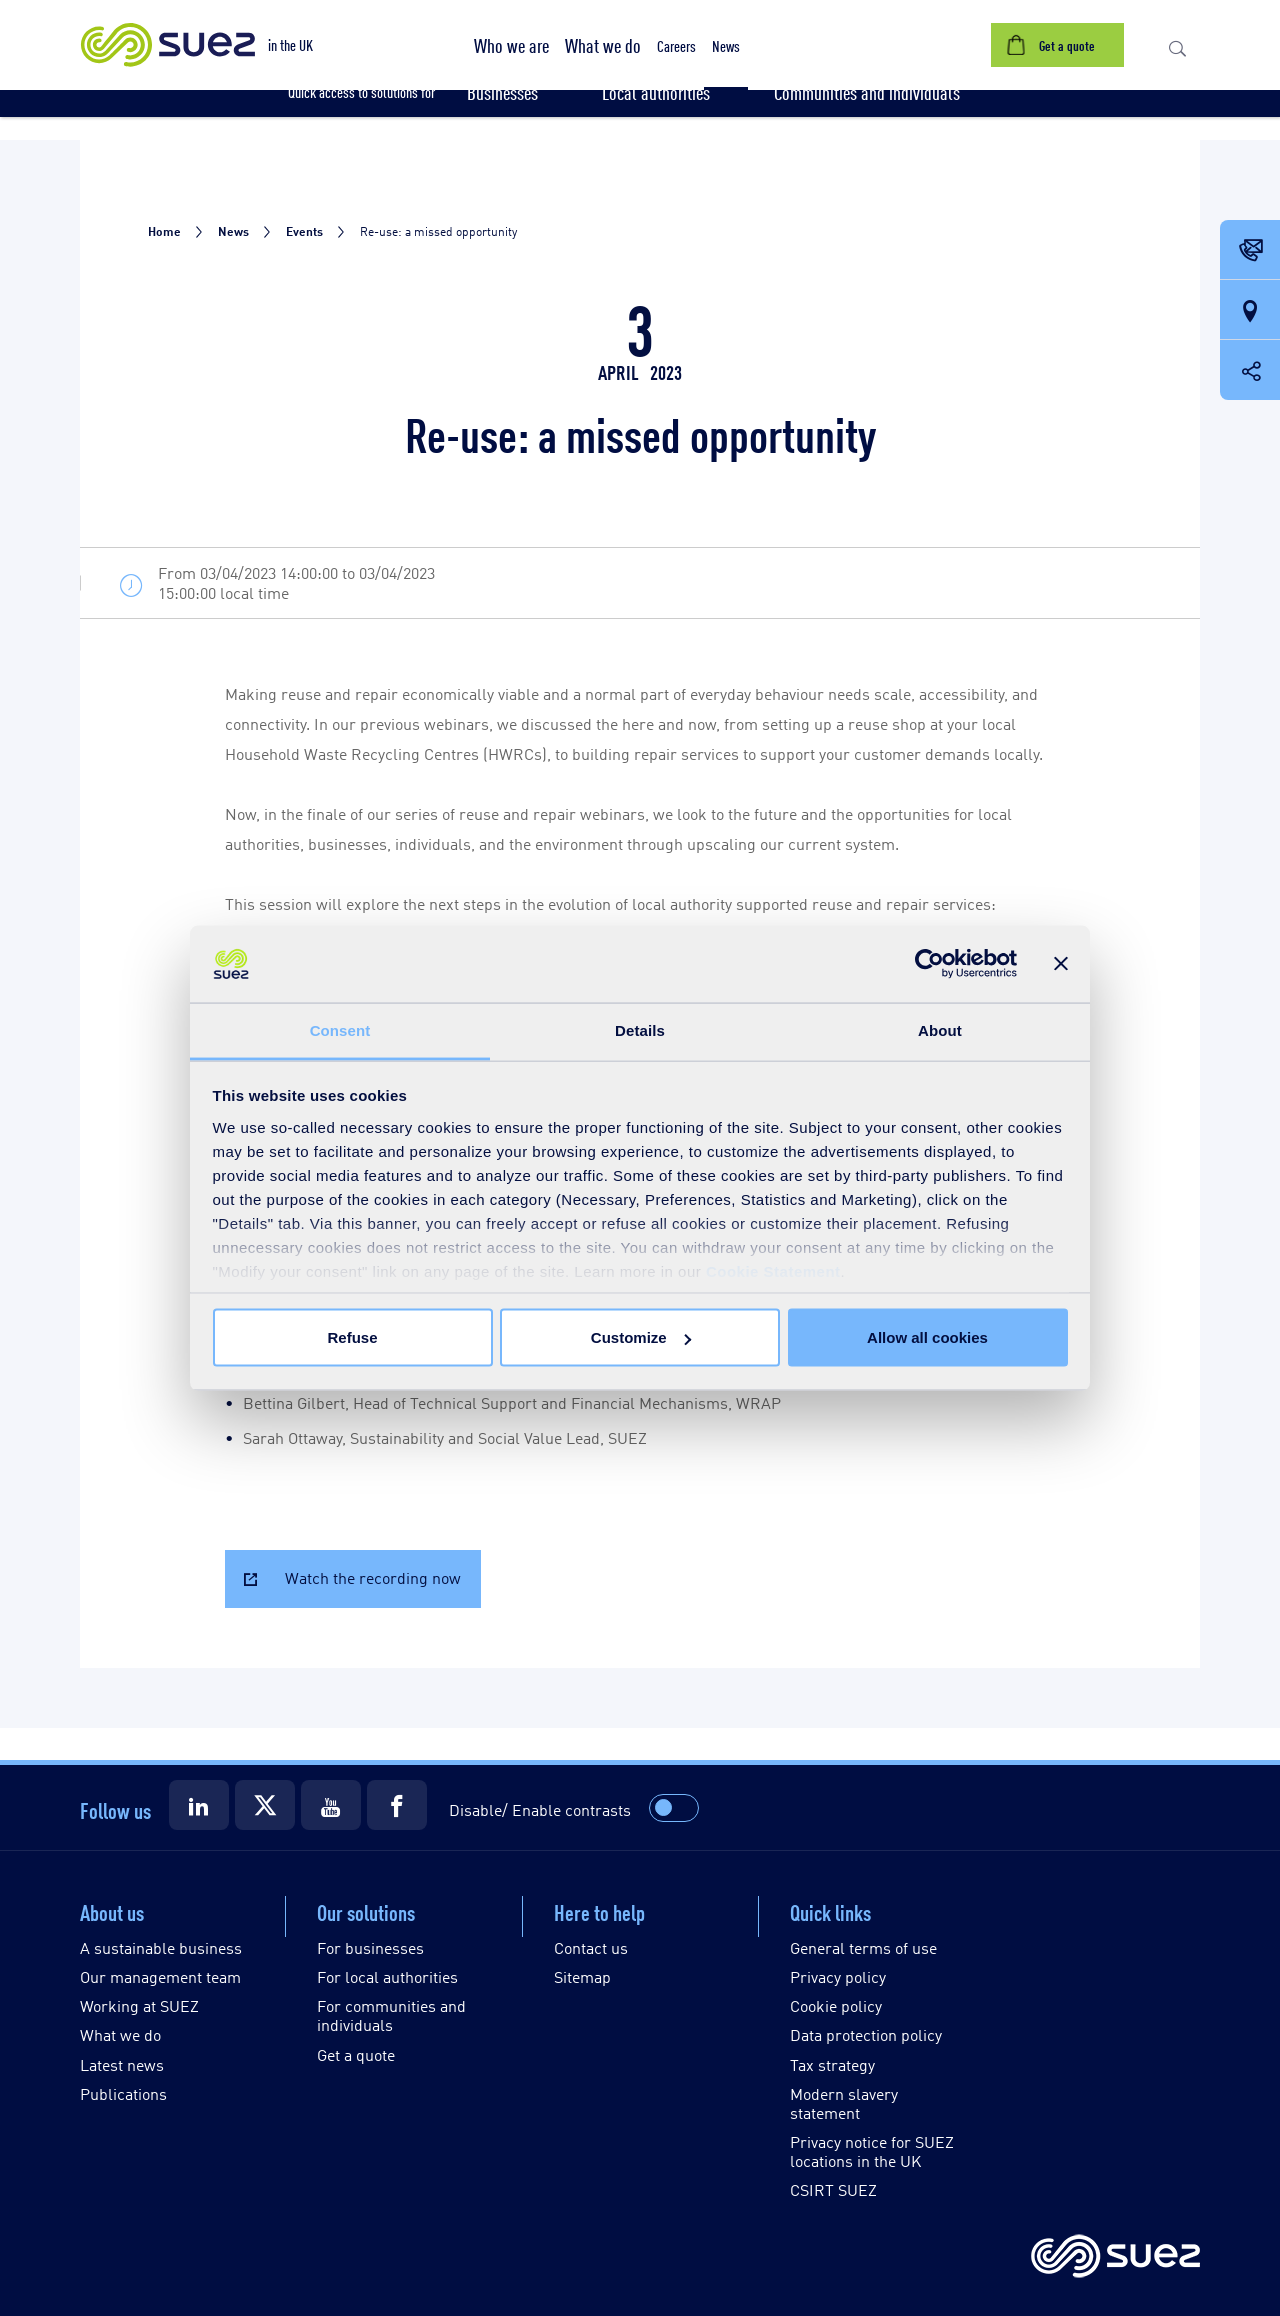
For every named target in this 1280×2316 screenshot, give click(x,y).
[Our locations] (1250, 311)
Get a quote (356, 2054)
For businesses (370, 1947)
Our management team (160, 1976)
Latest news (122, 2064)
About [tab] (940, 1029)
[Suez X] (265, 1805)
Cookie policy (836, 2005)
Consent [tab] (340, 1029)
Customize (641, 1337)
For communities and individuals (391, 2015)
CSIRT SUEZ (833, 2189)
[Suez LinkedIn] (199, 1805)
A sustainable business (161, 1947)
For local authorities (387, 1976)
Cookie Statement (773, 1270)
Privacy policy (838, 1976)
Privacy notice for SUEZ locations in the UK (872, 2151)
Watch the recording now (373, 1577)
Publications (123, 2093)
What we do (120, 2034)
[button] (511, 45)
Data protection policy (866, 2034)
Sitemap (582, 1976)
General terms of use (863, 1947)
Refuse (352, 1337)
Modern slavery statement (844, 2103)
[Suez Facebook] (397, 1805)
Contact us (591, 1947)
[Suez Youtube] (331, 1805)
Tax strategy (832, 2064)
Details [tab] (640, 1029)
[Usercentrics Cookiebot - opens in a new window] (929, 964)
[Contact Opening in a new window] (1250, 251)
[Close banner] (1061, 964)
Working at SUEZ (139, 2005)
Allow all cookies (927, 1337)
